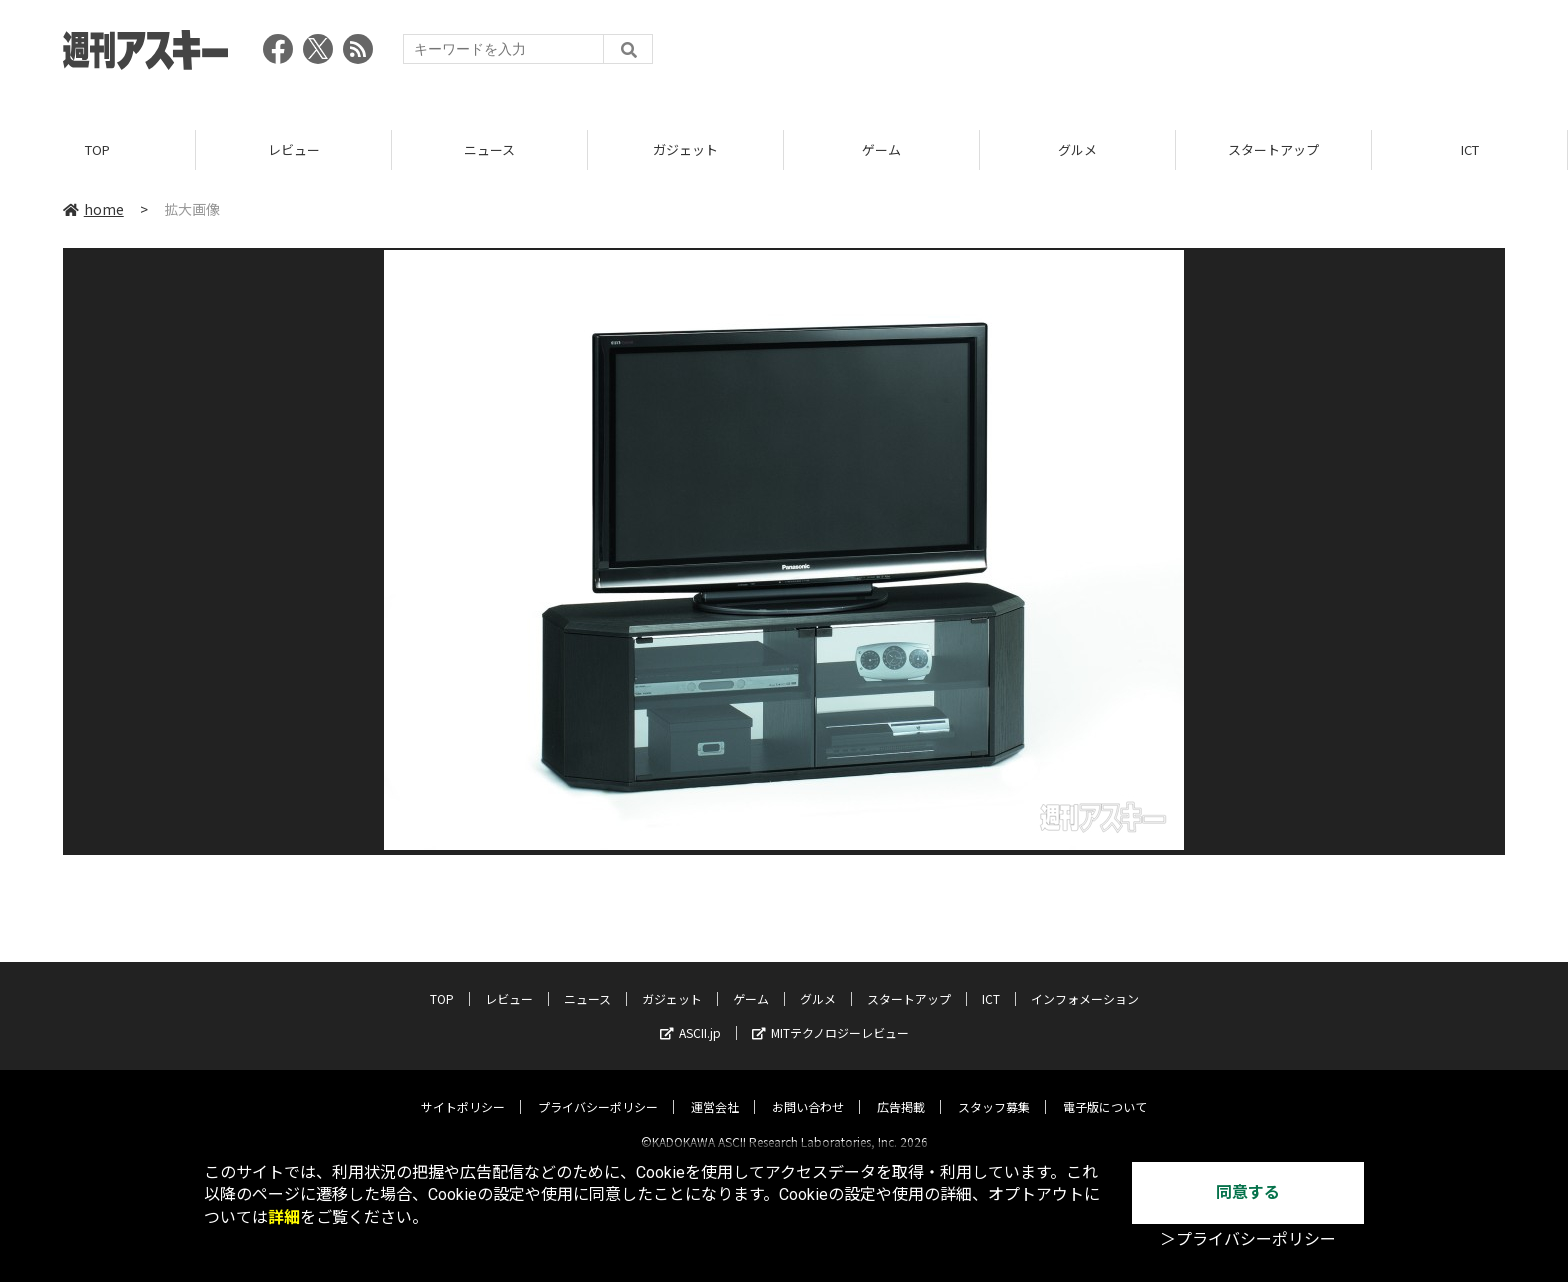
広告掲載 (901, 1089)
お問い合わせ (808, 1089)
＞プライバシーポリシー (1248, 1239)
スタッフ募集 (994, 1089)
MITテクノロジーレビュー (830, 1015)
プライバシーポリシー (598, 1089)
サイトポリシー (463, 1089)
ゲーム (881, 149)
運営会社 (715, 1089)
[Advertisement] (1141, 55)
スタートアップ (1273, 149)
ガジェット (685, 149)
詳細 (284, 1217)
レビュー (294, 149)
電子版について (1105, 1089)
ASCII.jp (690, 1015)
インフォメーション (1085, 981)
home (93, 209)
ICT (1470, 149)
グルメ (1077, 149)
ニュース (489, 149)
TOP (97, 149)
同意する (1248, 1192)
